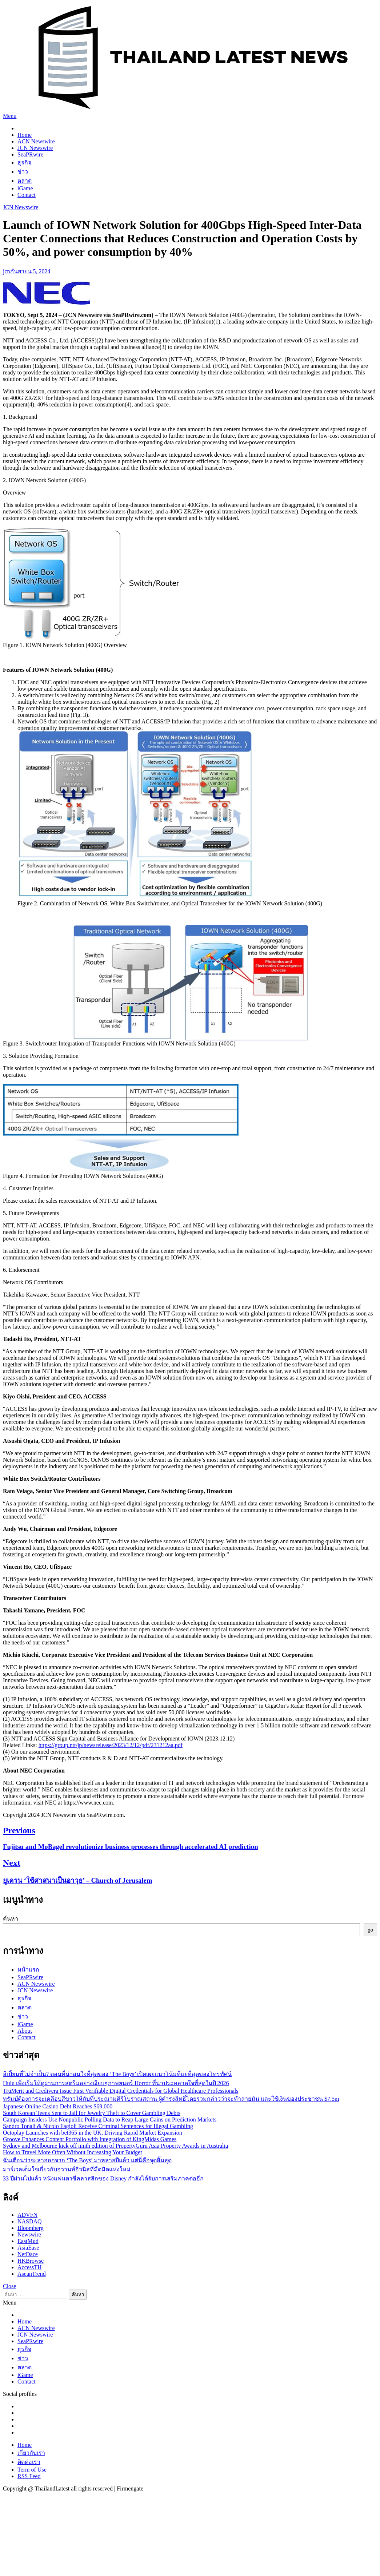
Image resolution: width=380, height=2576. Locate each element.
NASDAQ (29, 2221)
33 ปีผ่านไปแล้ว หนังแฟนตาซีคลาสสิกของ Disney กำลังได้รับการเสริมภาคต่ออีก (103, 2178)
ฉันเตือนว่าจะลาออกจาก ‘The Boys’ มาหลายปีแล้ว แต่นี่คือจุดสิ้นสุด (87, 2160)
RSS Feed (29, 2476)
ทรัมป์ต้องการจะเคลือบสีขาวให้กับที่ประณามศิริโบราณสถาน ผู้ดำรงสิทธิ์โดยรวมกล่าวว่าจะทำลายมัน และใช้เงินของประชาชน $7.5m (171, 2099)
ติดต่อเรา (28, 2462)
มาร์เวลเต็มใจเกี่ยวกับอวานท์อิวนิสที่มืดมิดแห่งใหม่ (67, 2169)
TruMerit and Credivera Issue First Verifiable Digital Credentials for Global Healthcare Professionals (120, 2091)
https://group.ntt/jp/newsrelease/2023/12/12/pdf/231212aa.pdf (111, 1745)
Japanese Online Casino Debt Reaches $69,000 (57, 2106)
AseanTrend (31, 2274)
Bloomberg (30, 2228)
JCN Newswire (35, 148)
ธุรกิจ (24, 162)
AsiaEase (28, 2247)
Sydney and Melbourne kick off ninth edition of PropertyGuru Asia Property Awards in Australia (115, 2146)
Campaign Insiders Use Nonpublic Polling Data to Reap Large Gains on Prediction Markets (109, 2119)
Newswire (29, 2234)
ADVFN (27, 2215)
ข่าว (22, 171)
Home (24, 135)
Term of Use (32, 2469)
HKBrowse (30, 2261)
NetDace (27, 2254)
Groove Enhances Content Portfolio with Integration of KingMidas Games (89, 2139)
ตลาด (24, 181)
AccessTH (29, 2267)
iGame (25, 188)
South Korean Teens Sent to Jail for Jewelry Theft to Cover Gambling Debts (91, 2113)
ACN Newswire (36, 141)
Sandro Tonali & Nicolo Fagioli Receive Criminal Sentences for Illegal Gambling (98, 2126)
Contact (26, 195)
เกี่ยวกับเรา (31, 2453)
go (370, 1930)
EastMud (28, 2241)
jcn (6, 271)
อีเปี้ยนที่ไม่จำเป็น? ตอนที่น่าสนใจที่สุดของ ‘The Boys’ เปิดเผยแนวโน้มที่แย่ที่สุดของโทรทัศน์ (117, 2074)
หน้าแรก (28, 1969)
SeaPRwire (30, 154)
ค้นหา (10, 1919)
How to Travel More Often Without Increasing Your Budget (72, 2152)
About (24, 2031)
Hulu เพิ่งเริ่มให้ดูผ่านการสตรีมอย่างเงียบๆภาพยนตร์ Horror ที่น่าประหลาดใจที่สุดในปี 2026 (116, 2083)
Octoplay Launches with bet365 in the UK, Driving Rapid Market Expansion (92, 2133)
